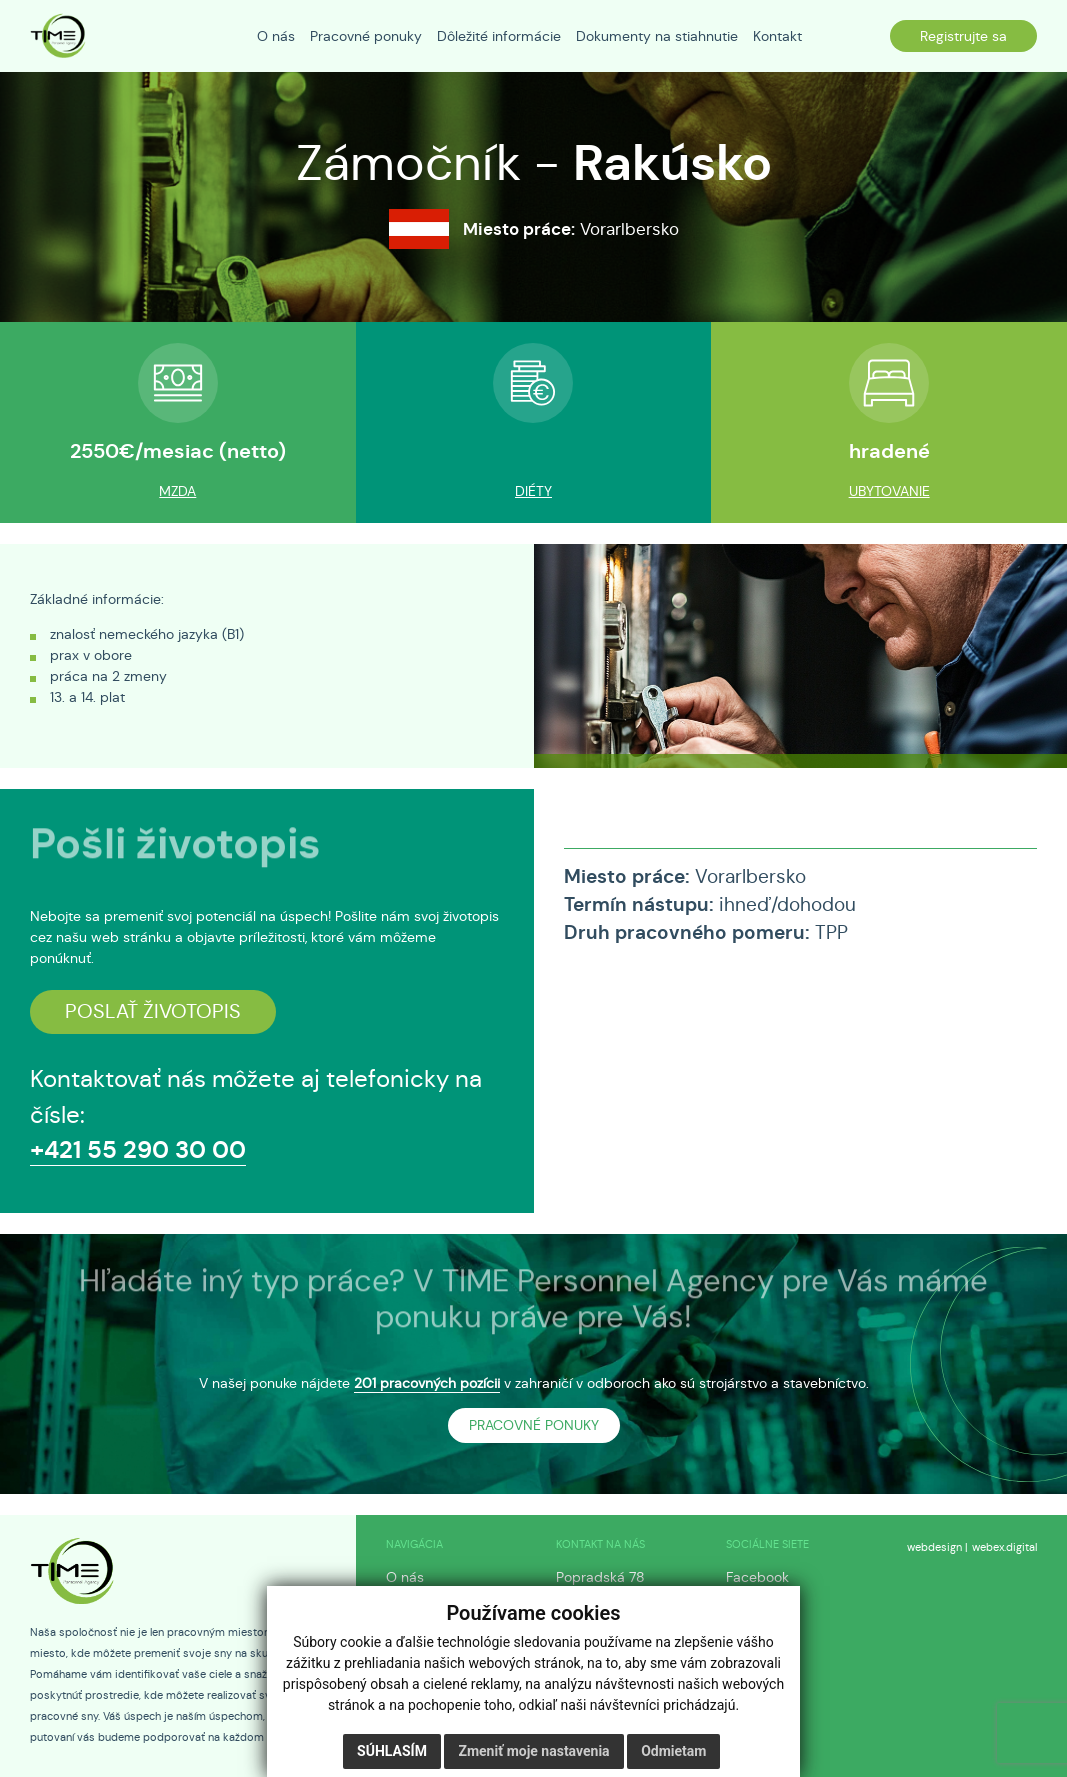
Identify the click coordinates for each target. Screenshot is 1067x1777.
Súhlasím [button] (392, 1751)
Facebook (757, 1577)
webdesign (934, 1547)
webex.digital (1004, 1547)
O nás (405, 1577)
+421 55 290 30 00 (138, 1149)
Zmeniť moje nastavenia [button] (533, 1751)
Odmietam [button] (673, 1751)
